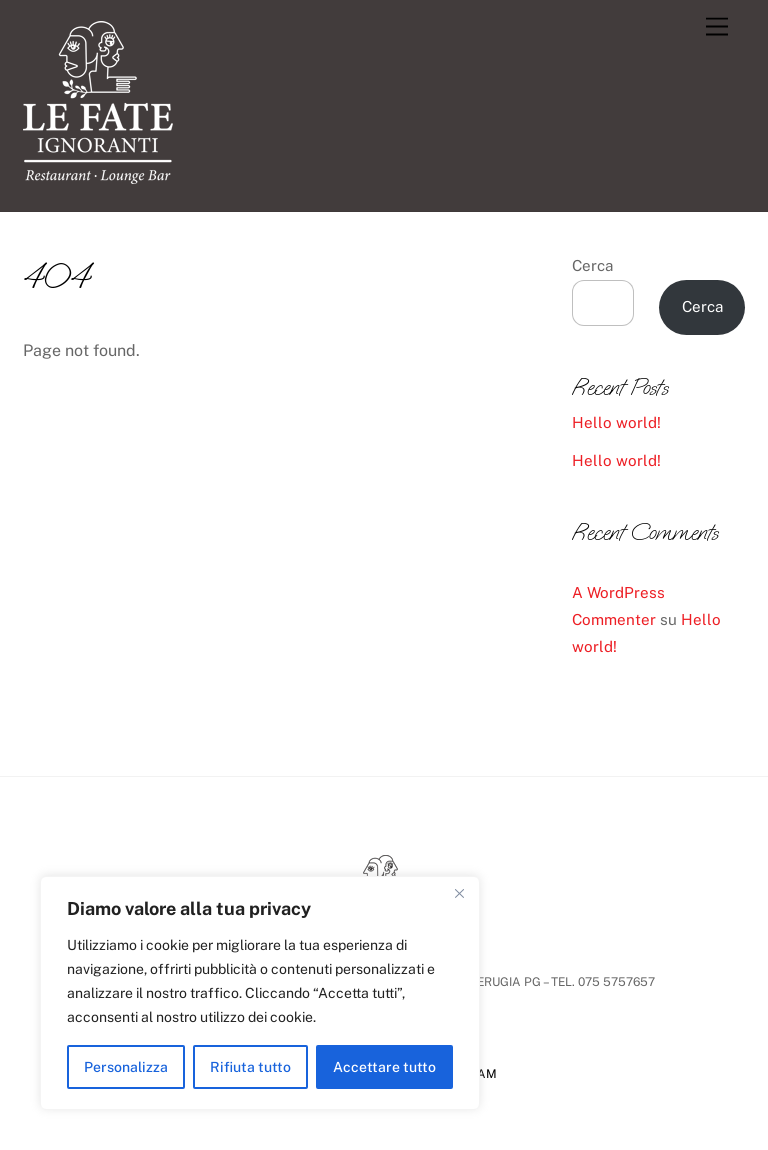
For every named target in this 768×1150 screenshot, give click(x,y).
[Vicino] (459, 893)
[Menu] (717, 27)
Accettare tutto (384, 1067)
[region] (260, 993)
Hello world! (616, 422)
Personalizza (126, 1067)
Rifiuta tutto (250, 1067)
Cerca (592, 265)
